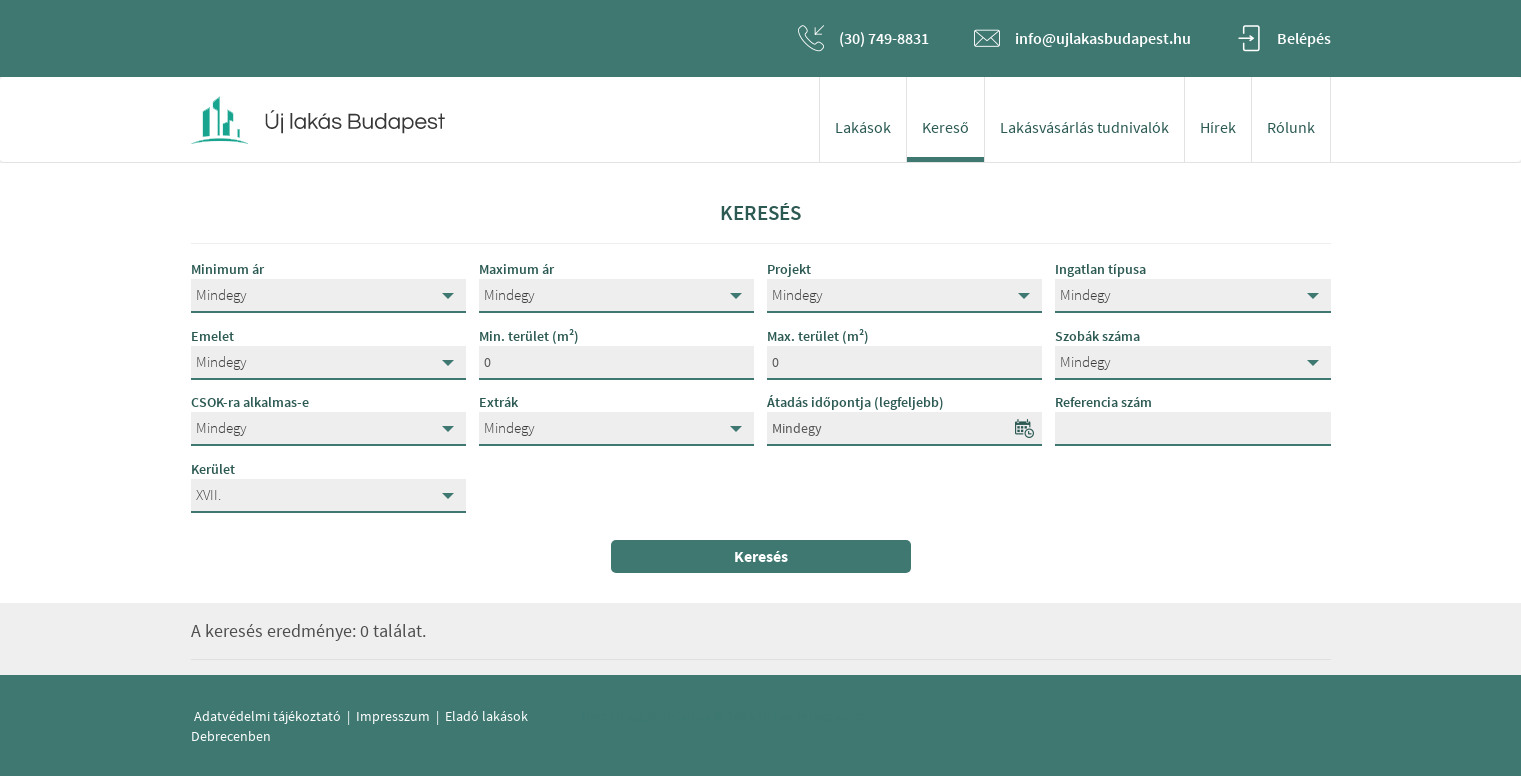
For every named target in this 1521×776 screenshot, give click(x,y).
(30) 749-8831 (884, 38)
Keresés (761, 556)
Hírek (1218, 127)
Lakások (863, 127)
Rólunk (1291, 127)
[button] (329, 296)
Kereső (945, 127)
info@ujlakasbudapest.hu (1103, 38)
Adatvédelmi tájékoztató (267, 716)
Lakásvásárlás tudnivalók (1084, 127)
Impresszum (393, 716)
